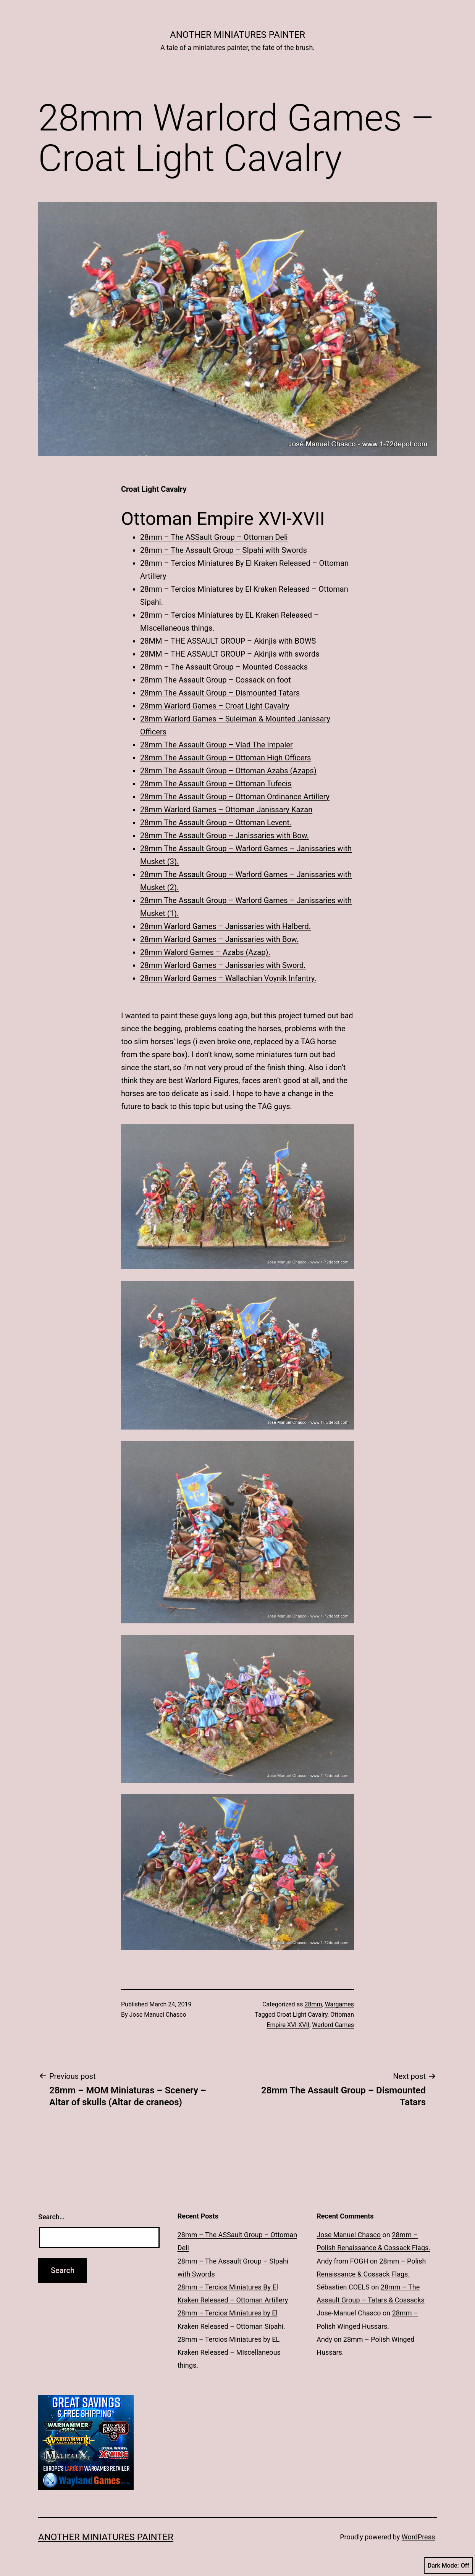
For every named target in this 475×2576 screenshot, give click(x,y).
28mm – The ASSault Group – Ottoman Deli (214, 537)
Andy (324, 2339)
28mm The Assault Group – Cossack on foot (215, 679)
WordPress (418, 2537)
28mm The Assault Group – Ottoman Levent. (215, 822)
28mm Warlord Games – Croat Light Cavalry (214, 705)
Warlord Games (333, 2025)
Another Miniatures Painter (237, 34)
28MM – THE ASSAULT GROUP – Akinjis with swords (230, 653)
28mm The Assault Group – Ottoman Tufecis (216, 783)
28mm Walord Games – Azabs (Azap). (205, 952)
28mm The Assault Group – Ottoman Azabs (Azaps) (228, 770)
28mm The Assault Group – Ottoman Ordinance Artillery (235, 796)
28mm (313, 2004)
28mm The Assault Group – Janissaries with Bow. (224, 835)
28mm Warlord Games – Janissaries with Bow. (219, 939)
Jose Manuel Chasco (157, 2014)
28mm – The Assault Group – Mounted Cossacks (224, 666)
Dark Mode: (448, 2565)
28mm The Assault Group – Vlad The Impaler (216, 744)
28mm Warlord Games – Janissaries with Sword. (222, 965)
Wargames (339, 2004)
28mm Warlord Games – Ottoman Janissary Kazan (226, 809)
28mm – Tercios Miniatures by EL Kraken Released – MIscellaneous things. (229, 2352)
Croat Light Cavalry (302, 2014)
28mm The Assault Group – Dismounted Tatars (220, 692)
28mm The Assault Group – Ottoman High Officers (225, 757)
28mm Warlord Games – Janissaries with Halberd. (225, 926)
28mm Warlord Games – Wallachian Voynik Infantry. (228, 978)
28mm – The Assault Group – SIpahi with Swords (223, 550)
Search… (51, 2217)
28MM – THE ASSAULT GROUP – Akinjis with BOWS (228, 641)
